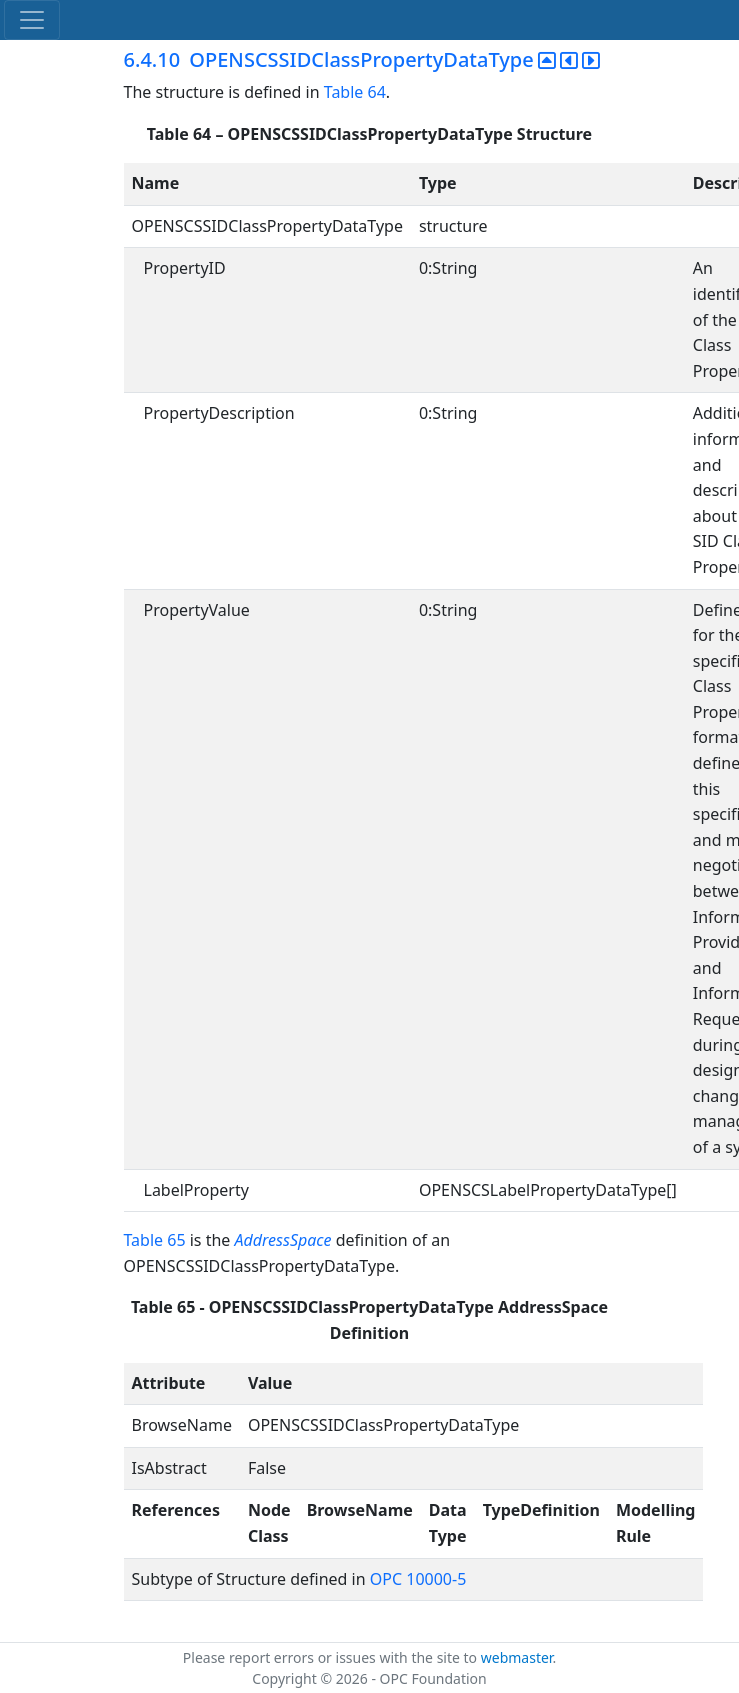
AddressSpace (283, 1240)
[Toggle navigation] (32, 20)
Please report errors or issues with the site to (332, 1657)
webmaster (517, 1657)
